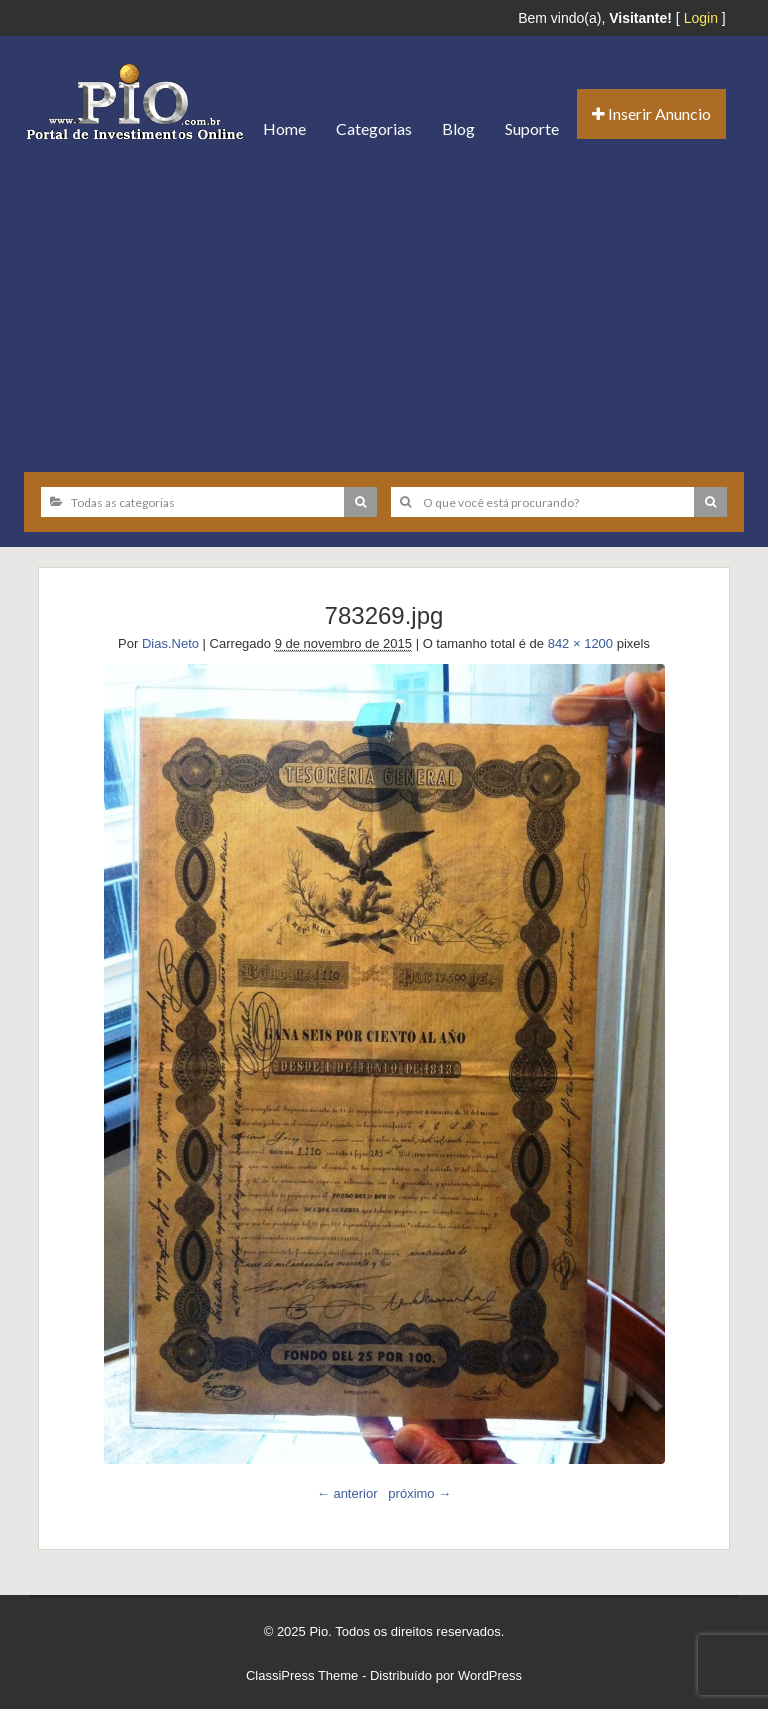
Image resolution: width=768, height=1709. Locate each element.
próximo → (419, 1493)
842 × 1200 (580, 643)
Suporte (532, 128)
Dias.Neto (170, 643)
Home (284, 128)
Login (701, 18)
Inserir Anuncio (651, 113)
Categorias (374, 128)
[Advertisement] (384, 307)
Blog (458, 128)
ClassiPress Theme (302, 1675)
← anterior (347, 1493)
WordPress (490, 1675)
